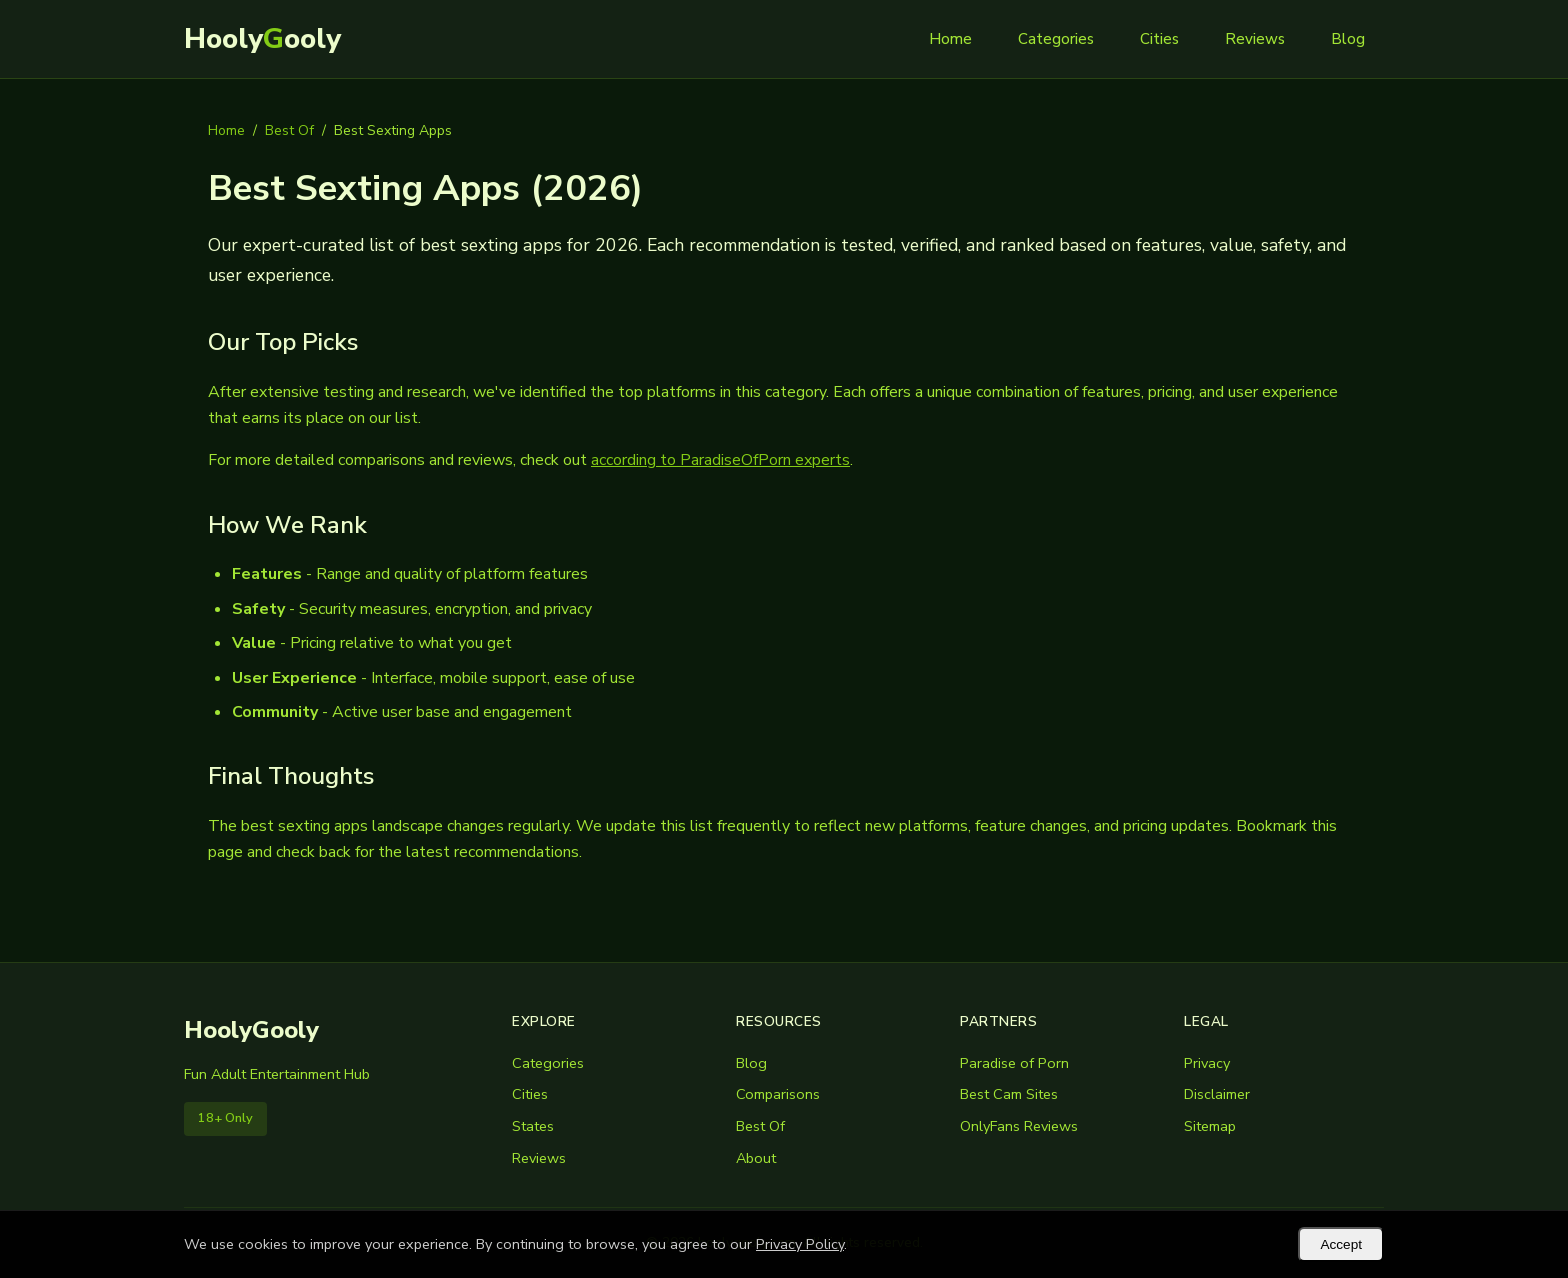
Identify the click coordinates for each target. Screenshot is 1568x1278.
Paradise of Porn (1014, 1063)
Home (950, 39)
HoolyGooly (251, 1030)
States (533, 1126)
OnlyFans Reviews (1019, 1126)
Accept (1341, 1244)
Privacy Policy (800, 1244)
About (756, 1158)
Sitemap (1210, 1126)
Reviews (1255, 39)
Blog (1348, 39)
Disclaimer (1217, 1094)
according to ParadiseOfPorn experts (720, 460)
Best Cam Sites (1009, 1094)
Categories (1056, 39)
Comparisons (778, 1094)
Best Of (289, 130)
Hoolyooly (262, 39)
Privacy (1207, 1063)
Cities (1159, 39)
